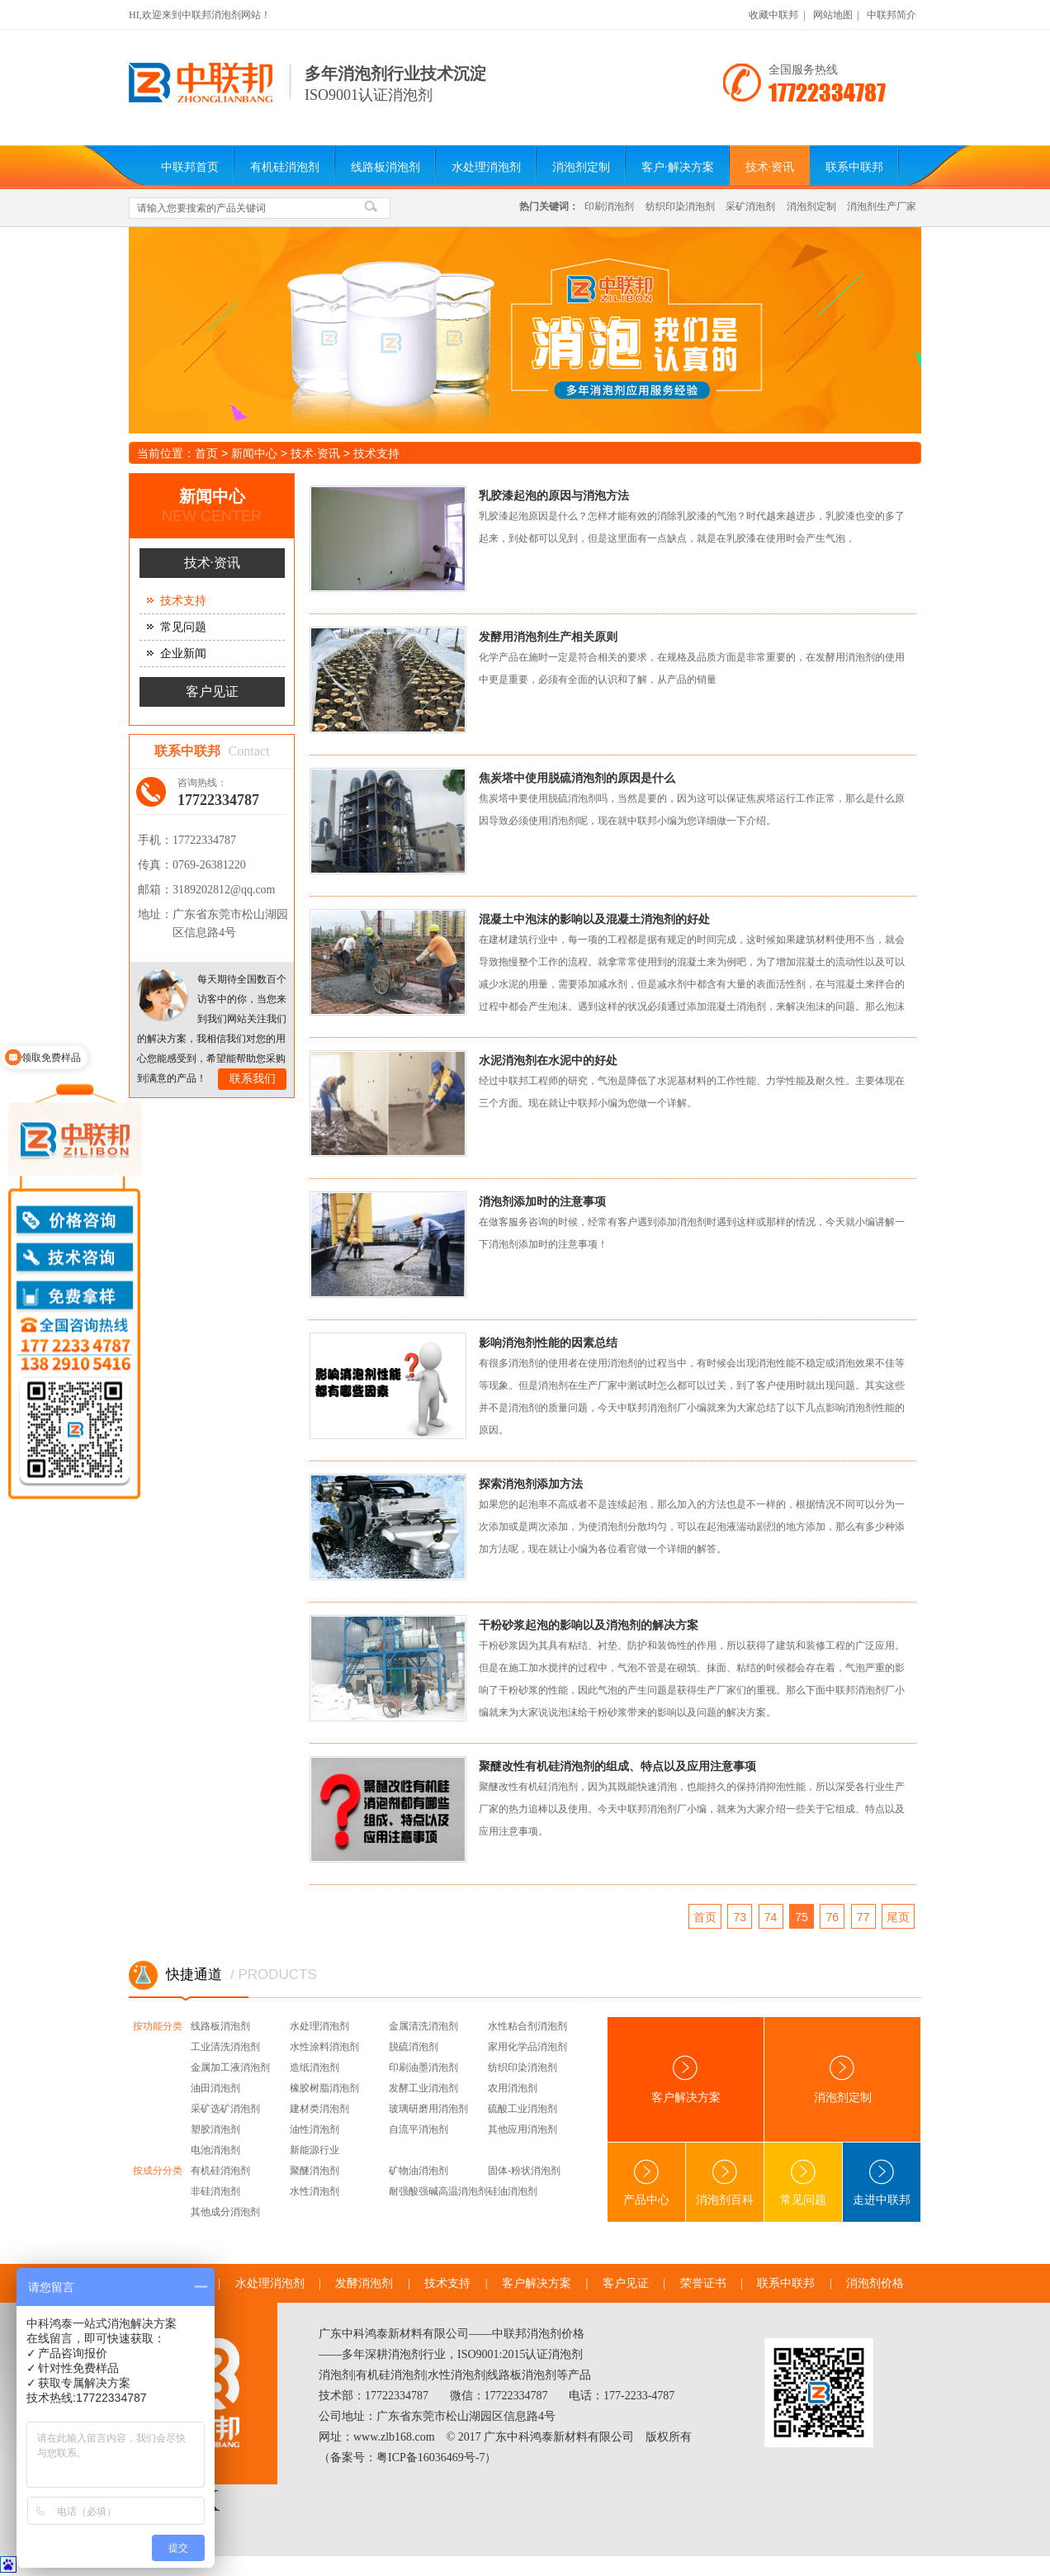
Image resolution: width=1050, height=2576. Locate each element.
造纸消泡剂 (314, 2067)
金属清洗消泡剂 (423, 2026)
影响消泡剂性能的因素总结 (548, 1342)
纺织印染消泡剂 (680, 206)
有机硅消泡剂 (284, 167)
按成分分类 (157, 2170)
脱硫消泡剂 (413, 2047)
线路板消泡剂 (385, 167)
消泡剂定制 (581, 167)
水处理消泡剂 (486, 167)
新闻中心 (254, 453)
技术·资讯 (770, 167)
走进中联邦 (881, 2182)
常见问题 (183, 627)
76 (833, 1917)
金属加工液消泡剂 (230, 2067)
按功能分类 (157, 2026)
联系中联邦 (854, 167)
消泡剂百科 (725, 2182)
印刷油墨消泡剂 (423, 2067)
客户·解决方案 (677, 167)
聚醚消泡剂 (314, 2170)
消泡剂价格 (875, 2283)
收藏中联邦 (773, 15)
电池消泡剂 (215, 2150)
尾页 (898, 1917)
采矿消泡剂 (750, 206)
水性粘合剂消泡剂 (527, 2026)
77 (863, 1917)
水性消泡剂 (314, 2191)
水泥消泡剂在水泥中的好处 (548, 1060)
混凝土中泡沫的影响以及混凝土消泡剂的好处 (594, 919)
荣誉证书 (703, 2283)
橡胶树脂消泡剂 (324, 2088)
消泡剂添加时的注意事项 (542, 1201)
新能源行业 (314, 2150)
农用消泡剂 (512, 2088)
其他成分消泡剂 (225, 2212)
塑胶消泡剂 (215, 2129)
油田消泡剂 (215, 2088)
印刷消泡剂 (609, 206)
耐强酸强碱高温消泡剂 (438, 2191)
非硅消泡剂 (215, 2191)
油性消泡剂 (314, 2129)
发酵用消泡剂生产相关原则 (548, 636)
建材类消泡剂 (319, 2108)
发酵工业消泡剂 (423, 2088)
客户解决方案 (686, 2079)
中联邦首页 (190, 167)
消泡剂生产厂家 (881, 206)
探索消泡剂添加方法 (531, 1483)
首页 (206, 453)
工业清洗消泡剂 (225, 2047)
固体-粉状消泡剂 (524, 2170)
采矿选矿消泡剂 (225, 2108)
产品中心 (646, 2182)
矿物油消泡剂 (418, 2170)
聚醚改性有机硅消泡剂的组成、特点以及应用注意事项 (617, 1766)
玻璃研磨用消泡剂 (428, 2108)
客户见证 (212, 691)
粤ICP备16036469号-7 (430, 2457)
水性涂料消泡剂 (324, 2047)
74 (771, 1917)
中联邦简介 (891, 15)
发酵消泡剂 (364, 2283)
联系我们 (252, 1079)
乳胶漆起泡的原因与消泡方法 (554, 495)
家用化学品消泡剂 (527, 2047)
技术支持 (376, 453)
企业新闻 (183, 653)
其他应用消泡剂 (522, 2129)
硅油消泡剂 (512, 2191)
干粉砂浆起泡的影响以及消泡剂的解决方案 (588, 1624)
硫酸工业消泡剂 (522, 2108)
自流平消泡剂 (418, 2129)
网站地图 (833, 15)
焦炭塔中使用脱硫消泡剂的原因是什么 (577, 777)
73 (739, 1917)
